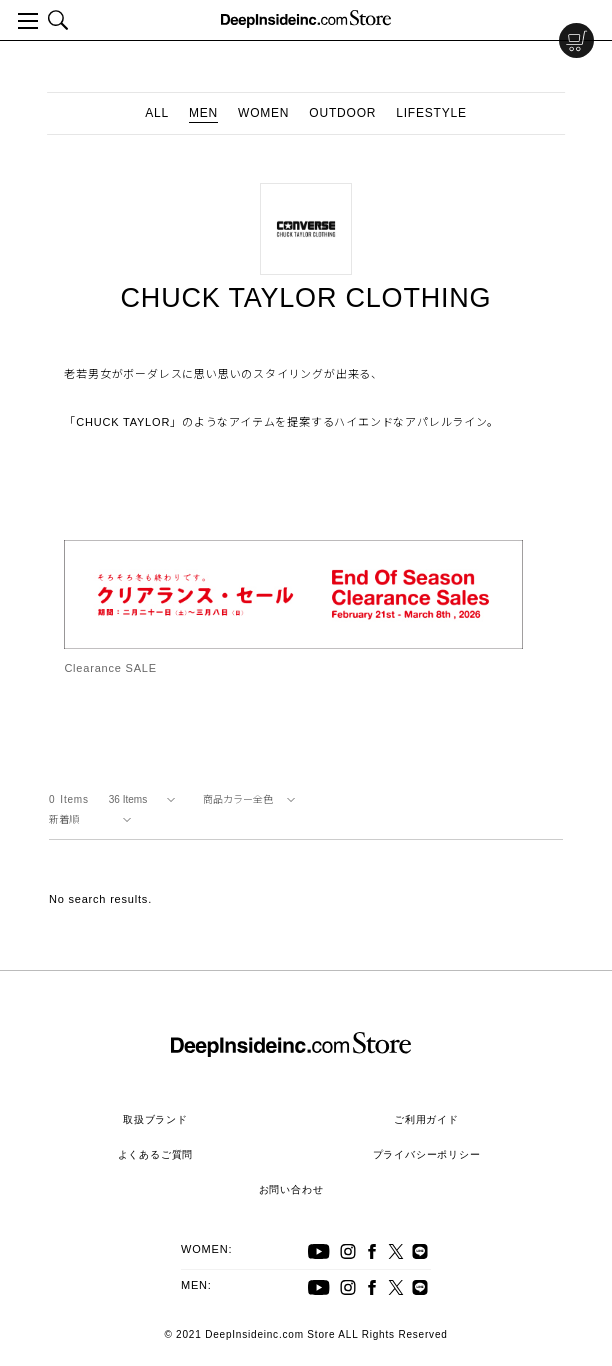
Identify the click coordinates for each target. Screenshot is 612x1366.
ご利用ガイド (426, 1119)
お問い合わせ (291, 1189)
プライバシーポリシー (427, 1154)
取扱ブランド (155, 1119)
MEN (203, 113)
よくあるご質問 (156, 1154)
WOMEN (263, 113)
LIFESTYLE (431, 113)
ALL (157, 113)
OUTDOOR (342, 113)
